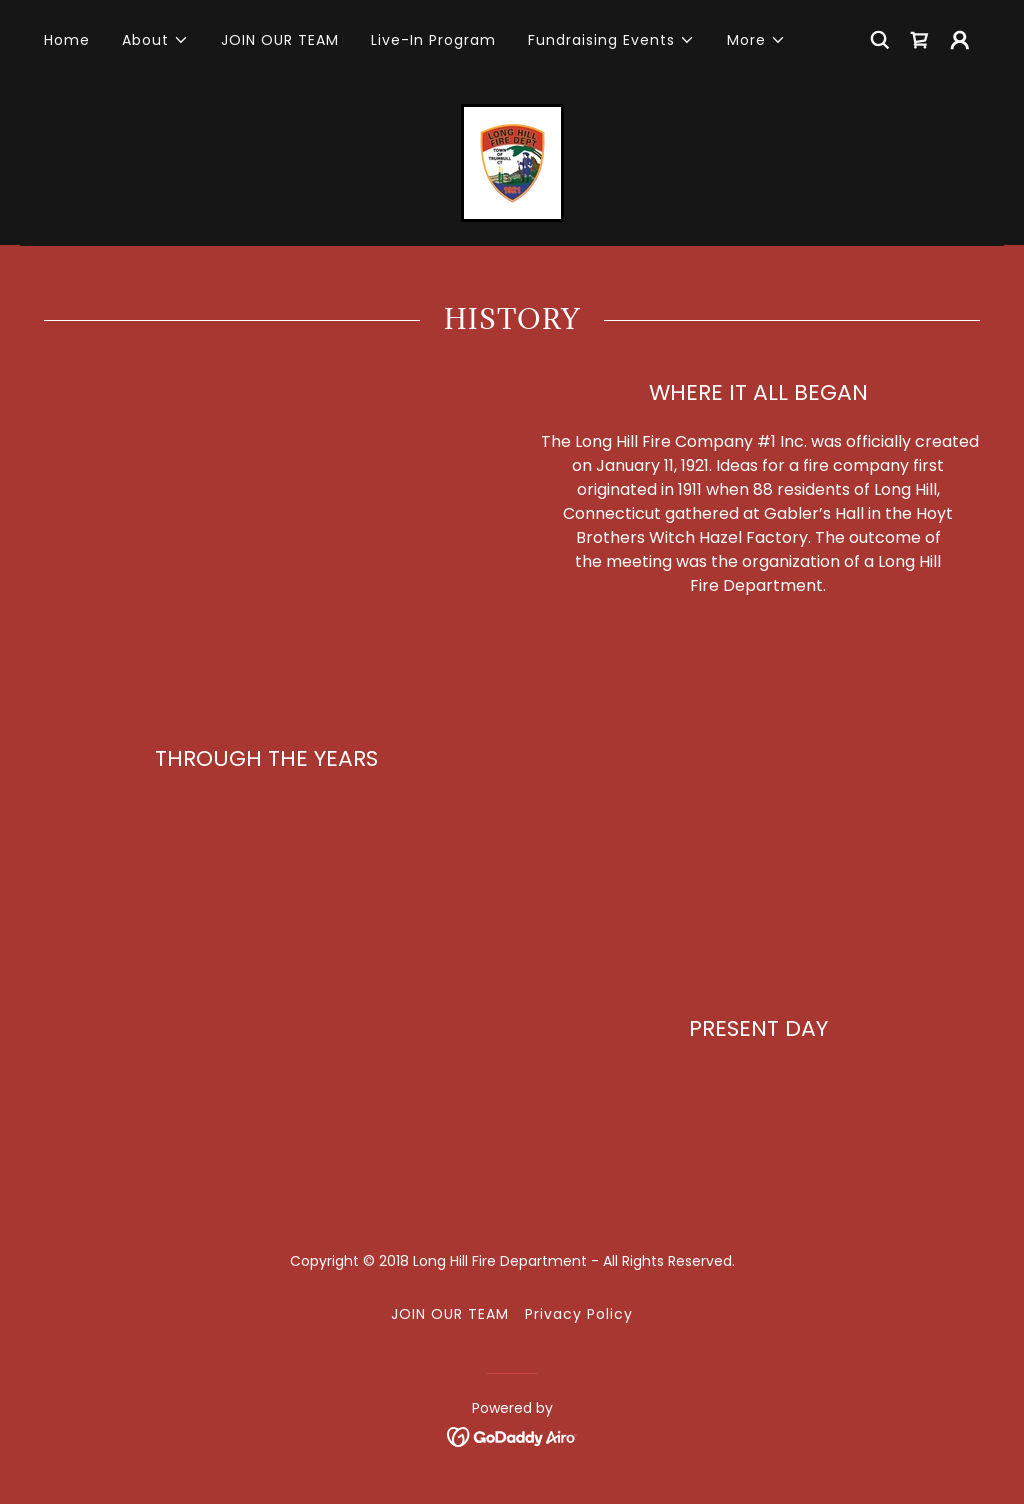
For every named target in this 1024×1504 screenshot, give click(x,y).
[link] (920, 40)
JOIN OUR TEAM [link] (280, 40)
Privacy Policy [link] (579, 1314)
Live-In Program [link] (433, 40)
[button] (155, 40)
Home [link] (67, 40)
